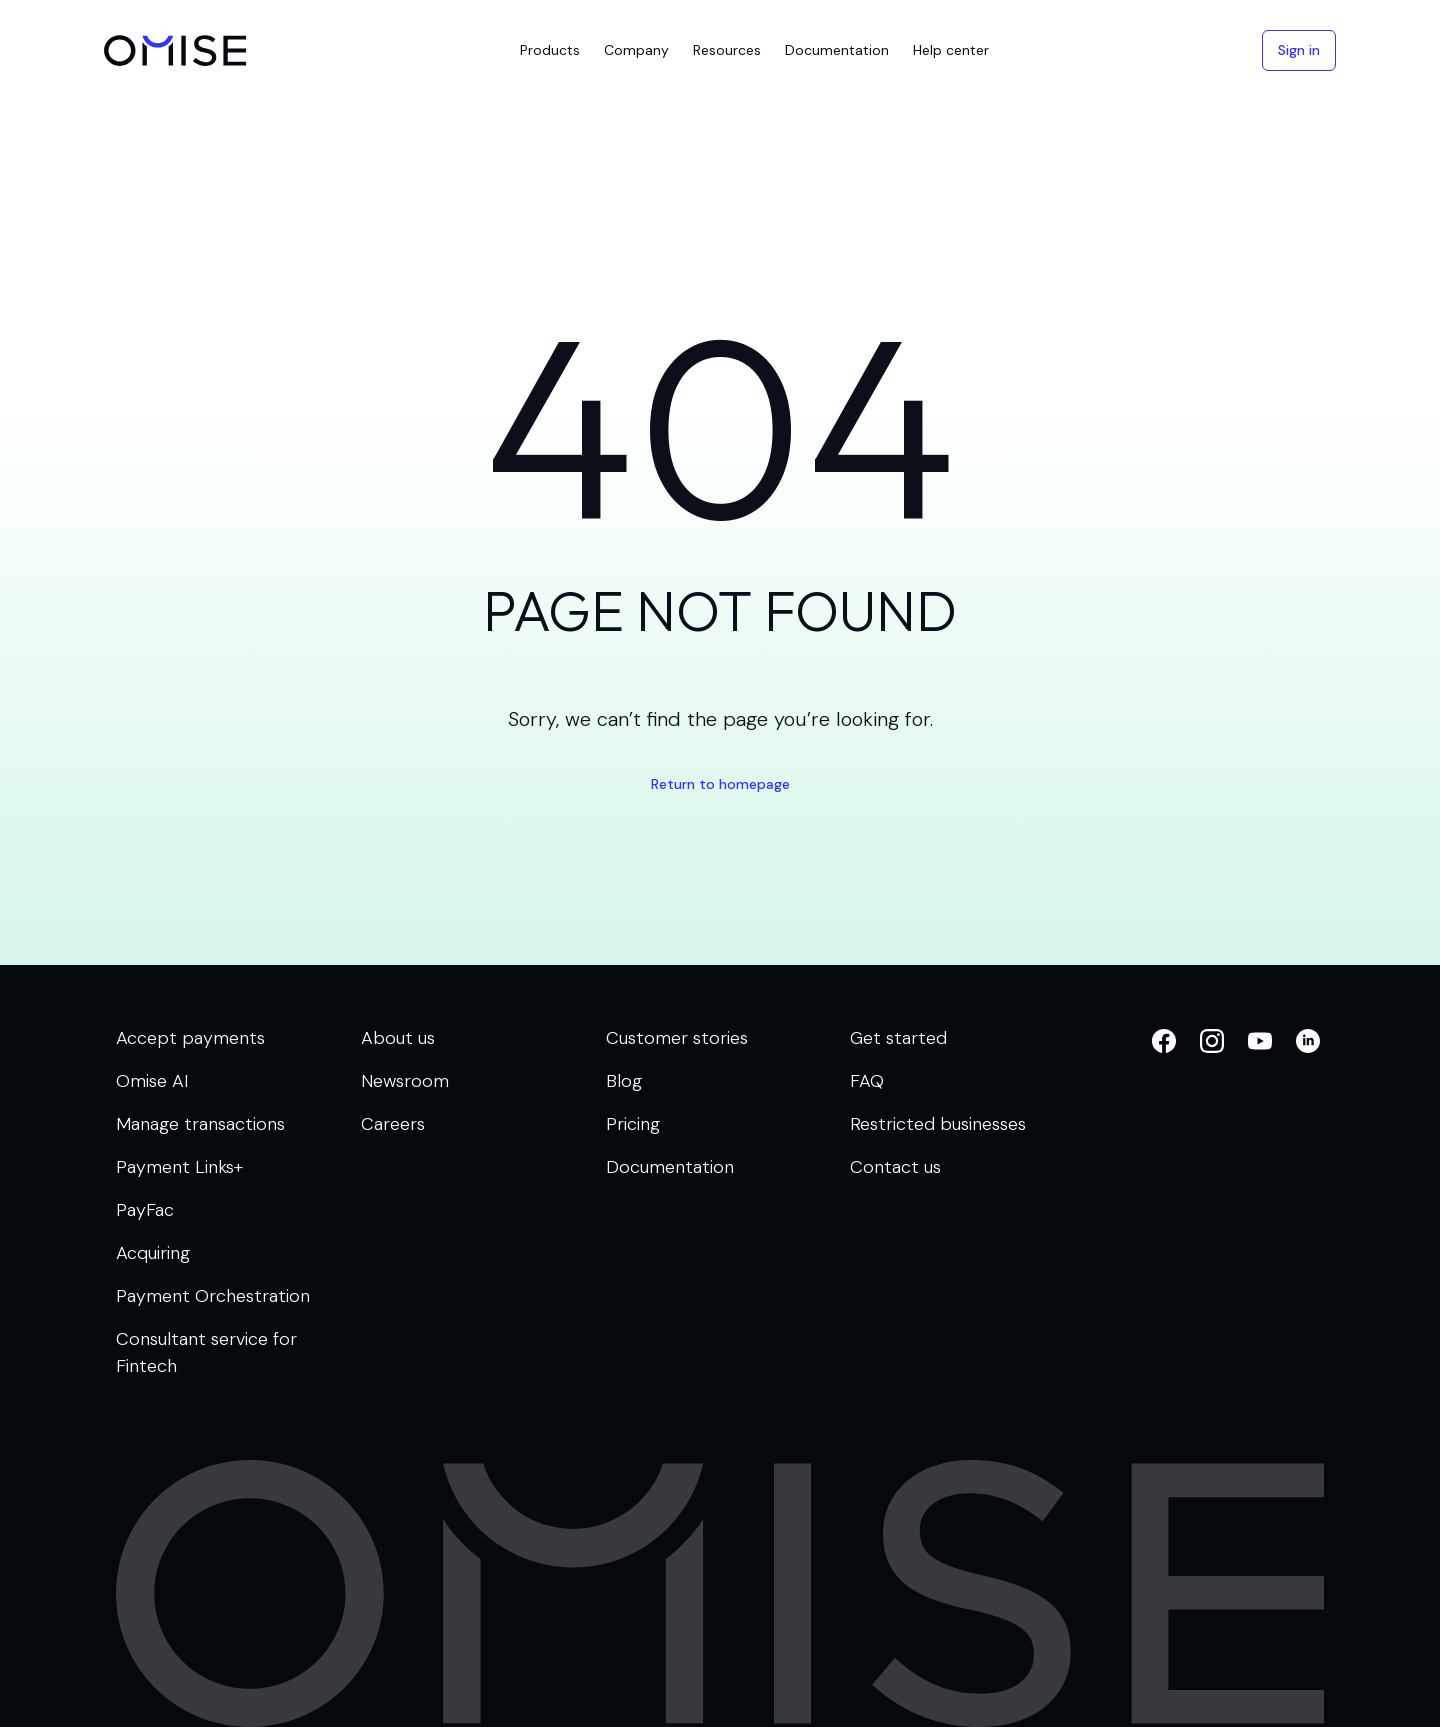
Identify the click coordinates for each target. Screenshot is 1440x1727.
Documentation (670, 1167)
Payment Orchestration (213, 1296)
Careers (393, 1124)
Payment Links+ (179, 1167)
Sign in (1299, 50)
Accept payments (190, 1038)
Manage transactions (200, 1124)
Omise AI (152, 1081)
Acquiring (153, 1253)
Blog (624, 1081)
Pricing (633, 1124)
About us (398, 1038)
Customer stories (677, 1038)
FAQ (867, 1081)
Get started (898, 1038)
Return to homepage (720, 784)
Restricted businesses (938, 1124)
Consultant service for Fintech (206, 1352)
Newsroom (405, 1081)
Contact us (895, 1167)
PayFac (145, 1210)
